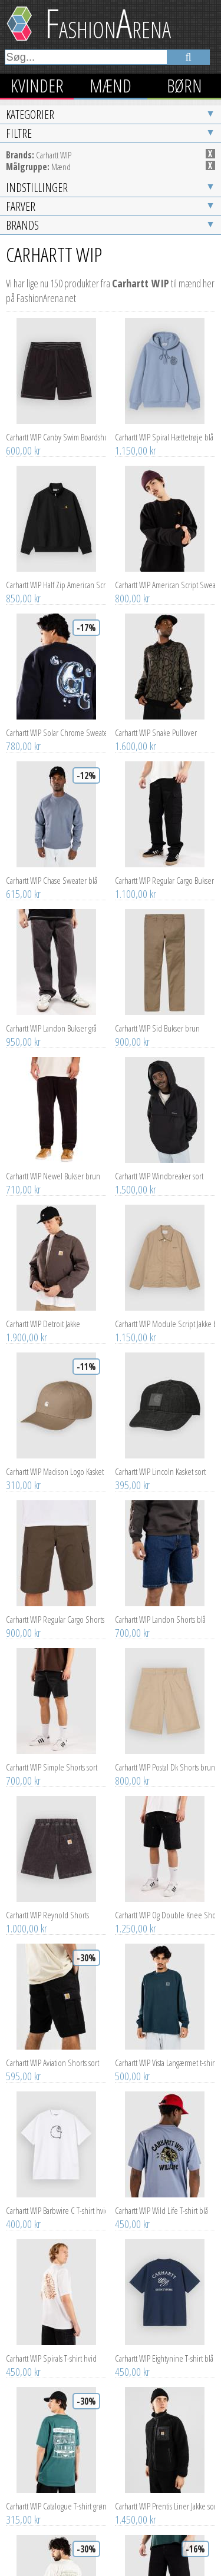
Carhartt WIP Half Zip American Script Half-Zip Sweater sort (56, 427)
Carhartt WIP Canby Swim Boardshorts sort (56, 279)
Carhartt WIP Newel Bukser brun (53, 1018)
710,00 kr (23, 1031)
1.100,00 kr (135, 736)
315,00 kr (23, 2361)
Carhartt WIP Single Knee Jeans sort (165, 2496)
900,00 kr (132, 883)
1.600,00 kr (135, 588)
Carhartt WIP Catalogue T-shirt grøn (56, 2348)
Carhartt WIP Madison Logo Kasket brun (56, 1314)
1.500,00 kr (135, 1031)
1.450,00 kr (135, 2361)
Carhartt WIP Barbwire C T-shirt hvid (56, 2052)
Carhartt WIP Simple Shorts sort (51, 1609)
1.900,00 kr (26, 1179)
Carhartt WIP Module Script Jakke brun (165, 1166)
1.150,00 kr (135, 292)
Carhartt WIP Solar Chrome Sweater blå (56, 575)
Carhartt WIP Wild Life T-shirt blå (161, 2052)
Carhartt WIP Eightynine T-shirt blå (164, 2200)
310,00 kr (23, 1327)
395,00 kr (132, 1327)
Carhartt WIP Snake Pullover (156, 575)
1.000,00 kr (26, 1770)
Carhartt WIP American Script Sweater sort (165, 427)
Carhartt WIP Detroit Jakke (43, 1166)
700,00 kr (132, 1475)
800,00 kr (132, 440)
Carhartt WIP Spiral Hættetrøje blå (164, 279)
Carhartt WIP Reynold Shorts (47, 1757)
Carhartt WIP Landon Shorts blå (160, 1461)
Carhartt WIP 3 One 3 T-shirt (46, 2496)
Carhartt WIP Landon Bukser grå (51, 870)
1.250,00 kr (135, 1770)
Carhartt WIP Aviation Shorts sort (52, 1905)
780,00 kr (23, 588)
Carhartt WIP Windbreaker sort (159, 1018)
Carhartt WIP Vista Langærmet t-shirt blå (165, 1905)
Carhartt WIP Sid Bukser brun (157, 870)
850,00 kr (23, 440)
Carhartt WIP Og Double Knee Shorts (165, 1757)
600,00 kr (23, 292)
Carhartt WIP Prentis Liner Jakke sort (165, 2348)
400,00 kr (23, 2066)
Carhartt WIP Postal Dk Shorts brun (165, 1609)
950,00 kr (23, 883)
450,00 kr (132, 2066)
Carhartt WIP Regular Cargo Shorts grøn (56, 1461)
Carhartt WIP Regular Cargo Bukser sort (165, 722)
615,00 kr (23, 736)
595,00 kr (23, 1918)
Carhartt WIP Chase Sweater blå (51, 722)
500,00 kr (132, 1918)
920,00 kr (132, 2509)
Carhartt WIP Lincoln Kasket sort (160, 1314)
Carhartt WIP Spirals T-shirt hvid (51, 2200)
